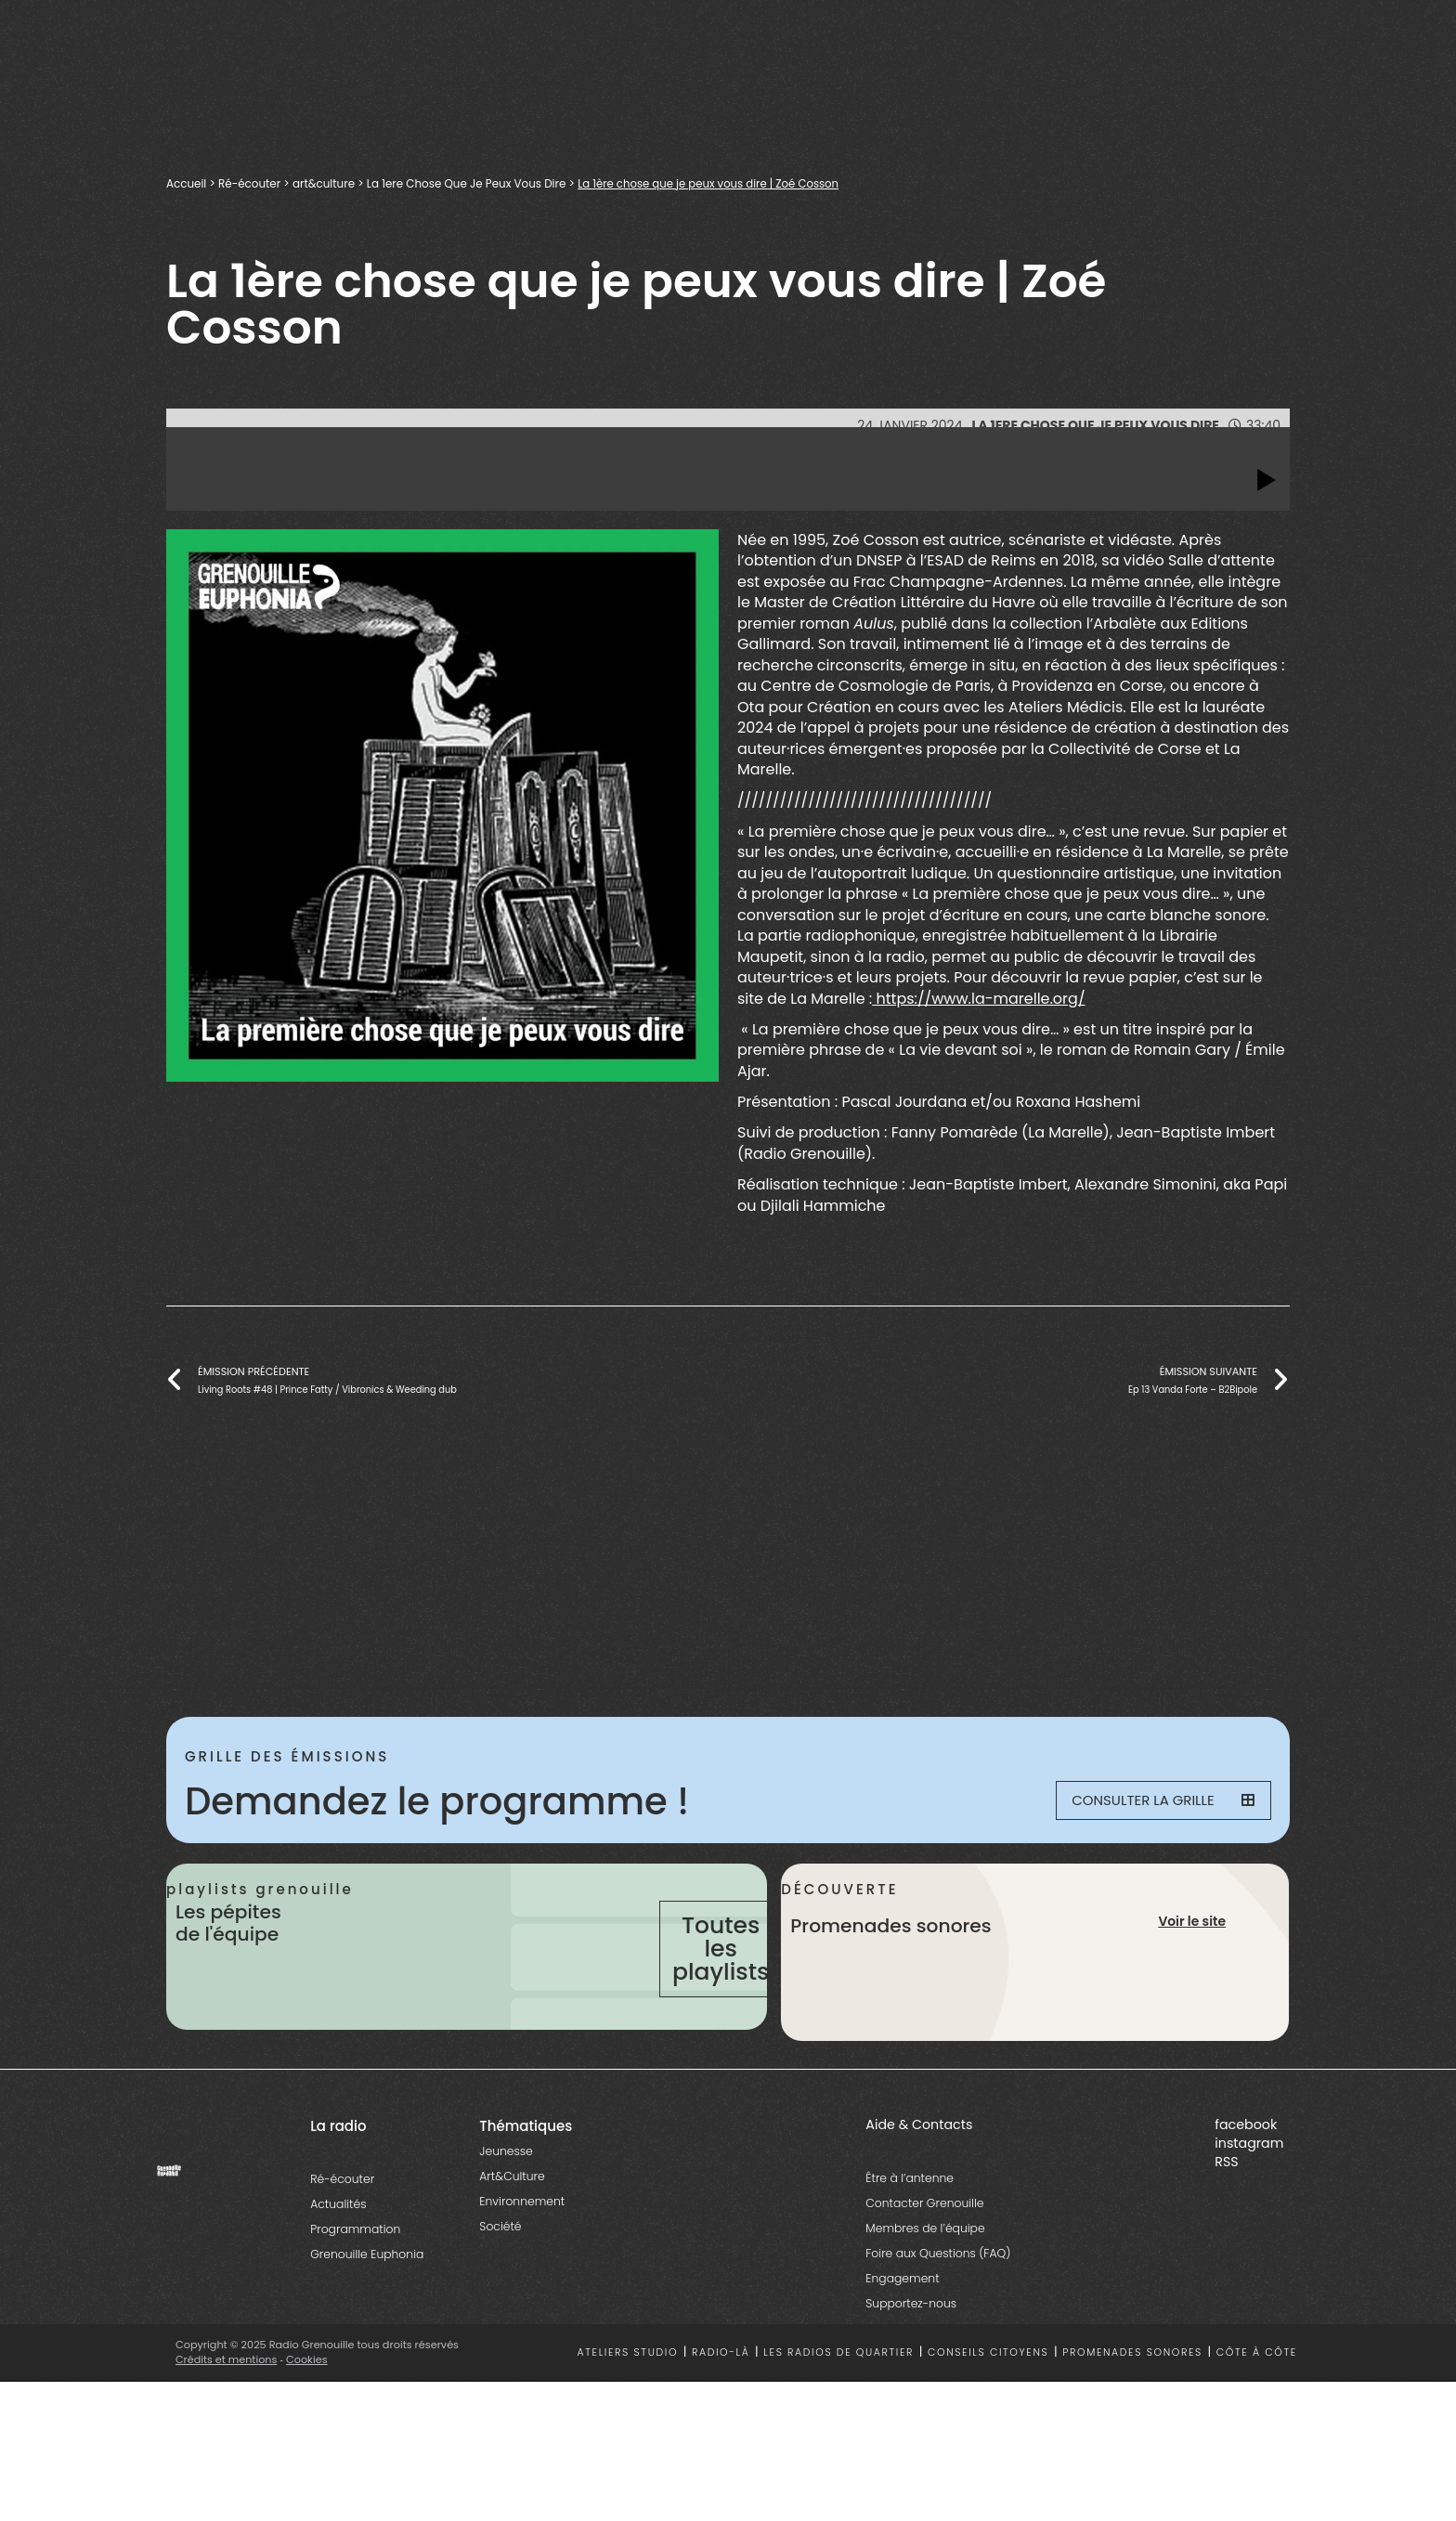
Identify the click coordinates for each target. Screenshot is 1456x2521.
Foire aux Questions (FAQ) (937, 2322)
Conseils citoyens (988, 2422)
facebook (1246, 2193)
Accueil (189, 183)
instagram (1249, 2212)
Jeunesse (505, 2220)
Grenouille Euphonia (366, 2323)
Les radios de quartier (838, 2422)
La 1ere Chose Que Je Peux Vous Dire (505, 183)
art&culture (343, 183)
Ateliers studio (628, 2422)
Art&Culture (511, 2245)
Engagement (902, 2347)
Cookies (308, 2428)
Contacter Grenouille (924, 2272)
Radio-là (721, 2422)
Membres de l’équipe (924, 2297)
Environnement (522, 2270)
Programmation (355, 2298)
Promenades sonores (1132, 2422)
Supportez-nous (910, 2372)
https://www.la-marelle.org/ (978, 998)
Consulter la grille (1151, 1801)
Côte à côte (1256, 2422)
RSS (1226, 2230)
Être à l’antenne (909, 2247)
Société (500, 2295)
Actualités (338, 2273)
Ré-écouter (259, 183)
